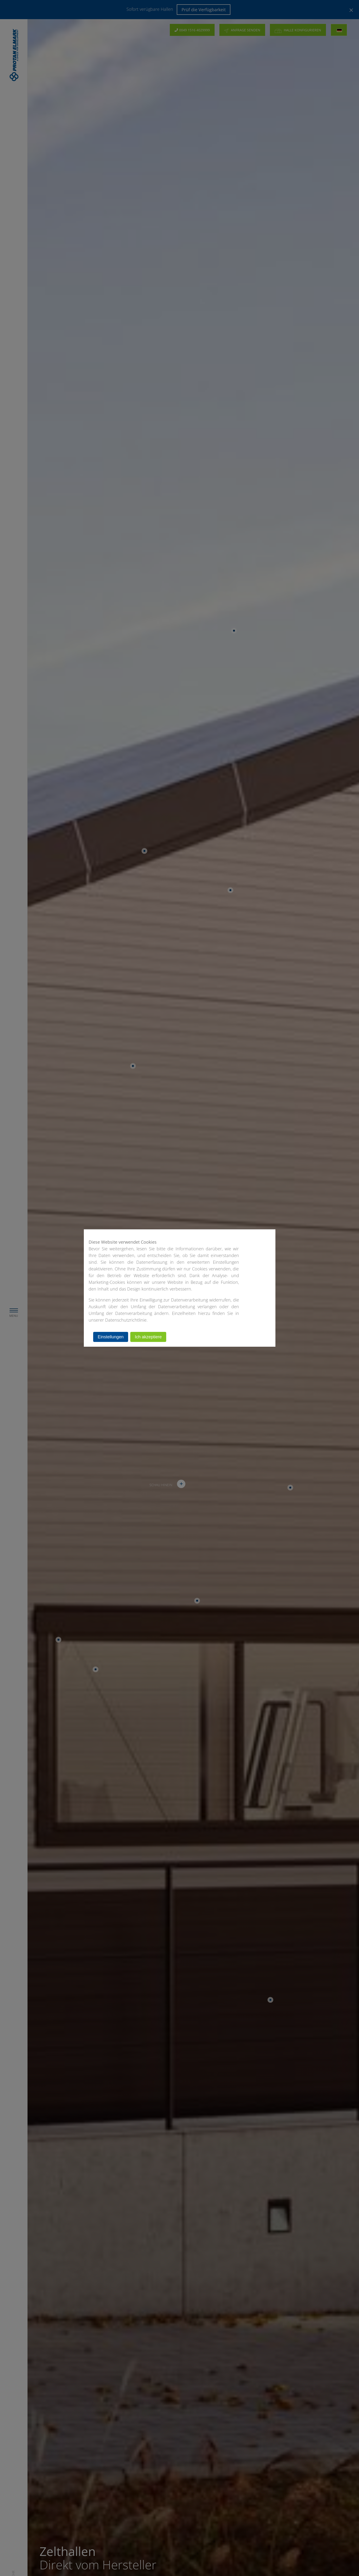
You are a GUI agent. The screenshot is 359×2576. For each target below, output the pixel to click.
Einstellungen (111, 1337)
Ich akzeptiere (148, 1337)
